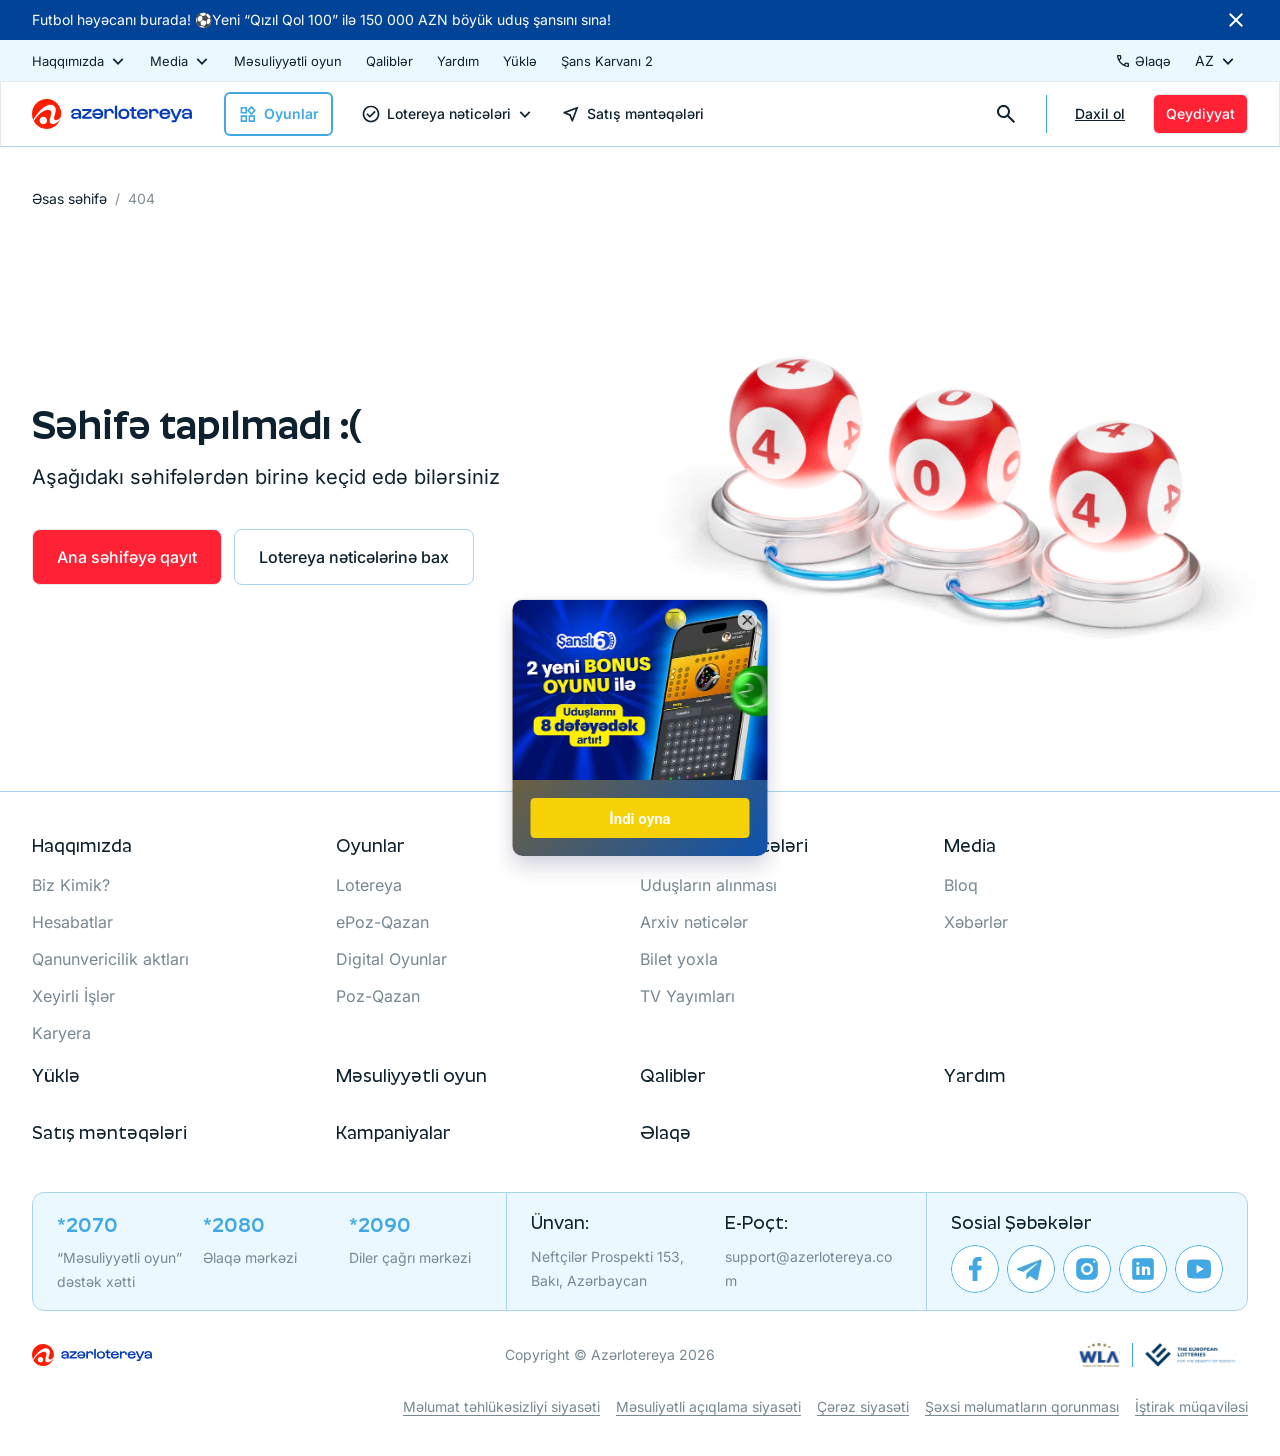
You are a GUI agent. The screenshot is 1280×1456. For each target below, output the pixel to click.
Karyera (61, 1033)
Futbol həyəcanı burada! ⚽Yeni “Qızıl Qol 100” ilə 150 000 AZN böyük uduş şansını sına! (321, 19)
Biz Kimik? (71, 885)
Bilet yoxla (679, 959)
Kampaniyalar (393, 1132)
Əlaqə (665, 1132)
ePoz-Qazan (382, 922)
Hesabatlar (72, 922)
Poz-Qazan (378, 996)
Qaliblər (389, 61)
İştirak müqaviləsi (1191, 1407)
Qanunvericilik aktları (110, 959)
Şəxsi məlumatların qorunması (1022, 1407)
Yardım (458, 61)
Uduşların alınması (708, 885)
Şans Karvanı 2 (607, 61)
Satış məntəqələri (109, 1132)
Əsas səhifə (69, 198)
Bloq (961, 885)
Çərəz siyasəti (863, 1407)
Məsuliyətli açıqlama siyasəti (708, 1407)
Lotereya (369, 885)
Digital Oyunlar (391, 959)
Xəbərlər (976, 922)
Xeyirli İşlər (73, 996)
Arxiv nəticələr (694, 922)
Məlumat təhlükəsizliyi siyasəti (501, 1407)
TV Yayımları (687, 996)
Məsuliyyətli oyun (288, 61)
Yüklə (520, 61)
